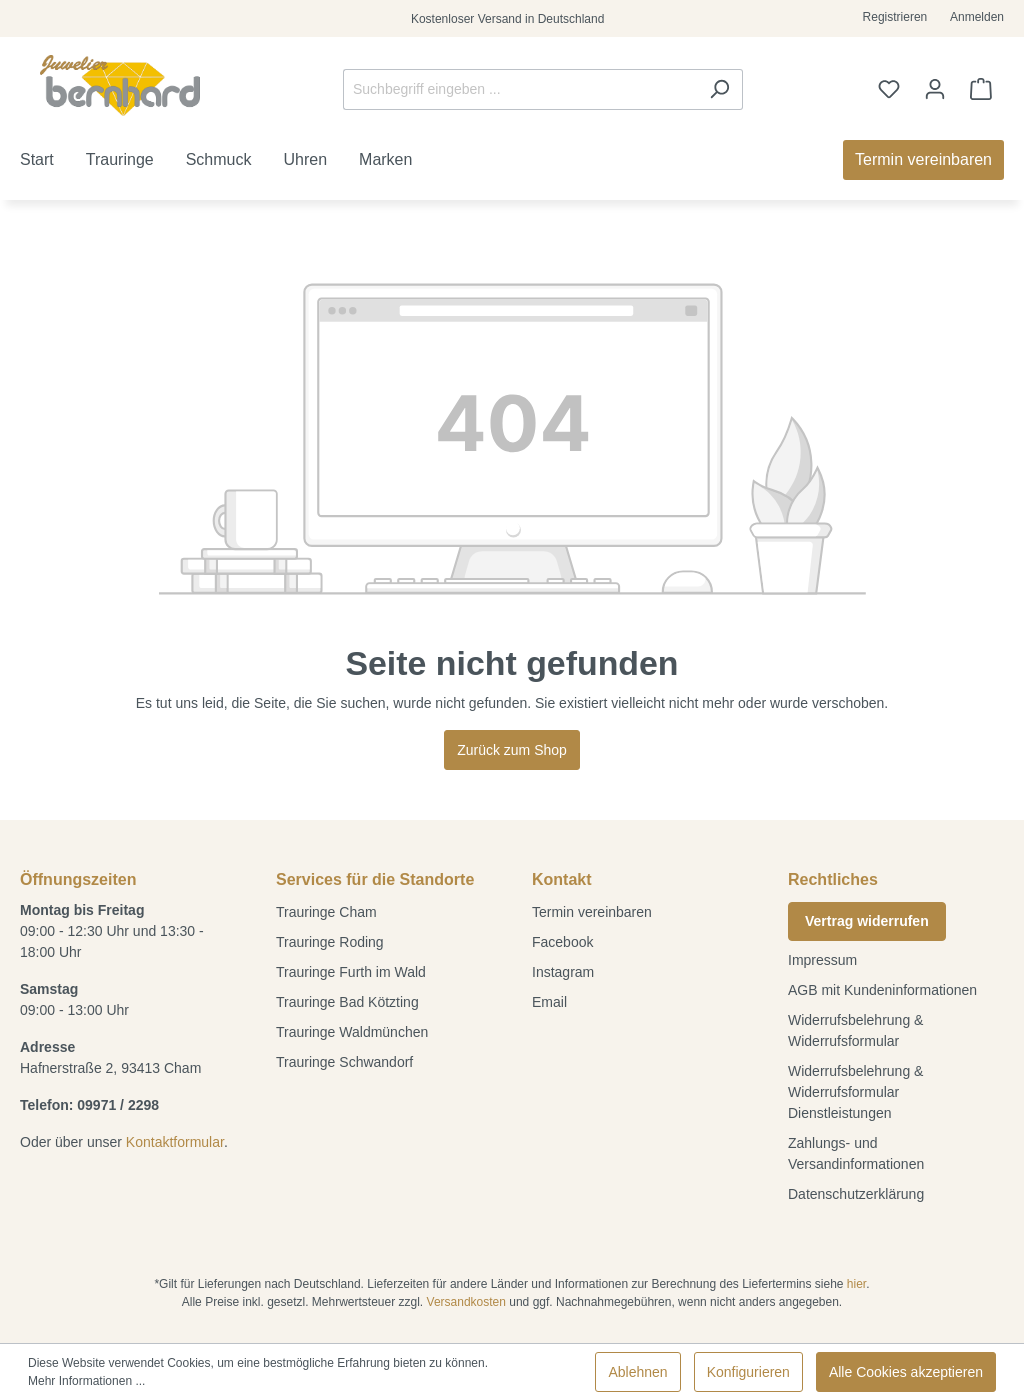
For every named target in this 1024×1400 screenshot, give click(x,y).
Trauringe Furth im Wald (351, 972)
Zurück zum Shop (512, 750)
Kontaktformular (175, 1142)
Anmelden (977, 17)
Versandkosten (466, 1302)
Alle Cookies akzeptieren (906, 1372)
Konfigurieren (748, 1372)
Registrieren (895, 17)
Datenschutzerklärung (856, 1194)
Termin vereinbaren (592, 912)
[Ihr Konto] (935, 89)
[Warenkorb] (981, 89)
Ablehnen (637, 1372)
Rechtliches (833, 879)
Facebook (562, 942)
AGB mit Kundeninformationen (882, 990)
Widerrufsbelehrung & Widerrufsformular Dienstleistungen (855, 1092)
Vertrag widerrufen (867, 921)
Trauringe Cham (326, 912)
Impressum (822, 960)
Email (549, 1002)
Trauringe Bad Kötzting (347, 1002)
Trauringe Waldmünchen (352, 1032)
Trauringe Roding (330, 942)
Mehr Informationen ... (86, 1381)
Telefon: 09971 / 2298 (89, 1105)
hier (856, 1284)
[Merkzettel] (889, 89)
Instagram (563, 972)
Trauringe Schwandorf (344, 1062)
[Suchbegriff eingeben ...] (520, 89)
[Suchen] (719, 89)
